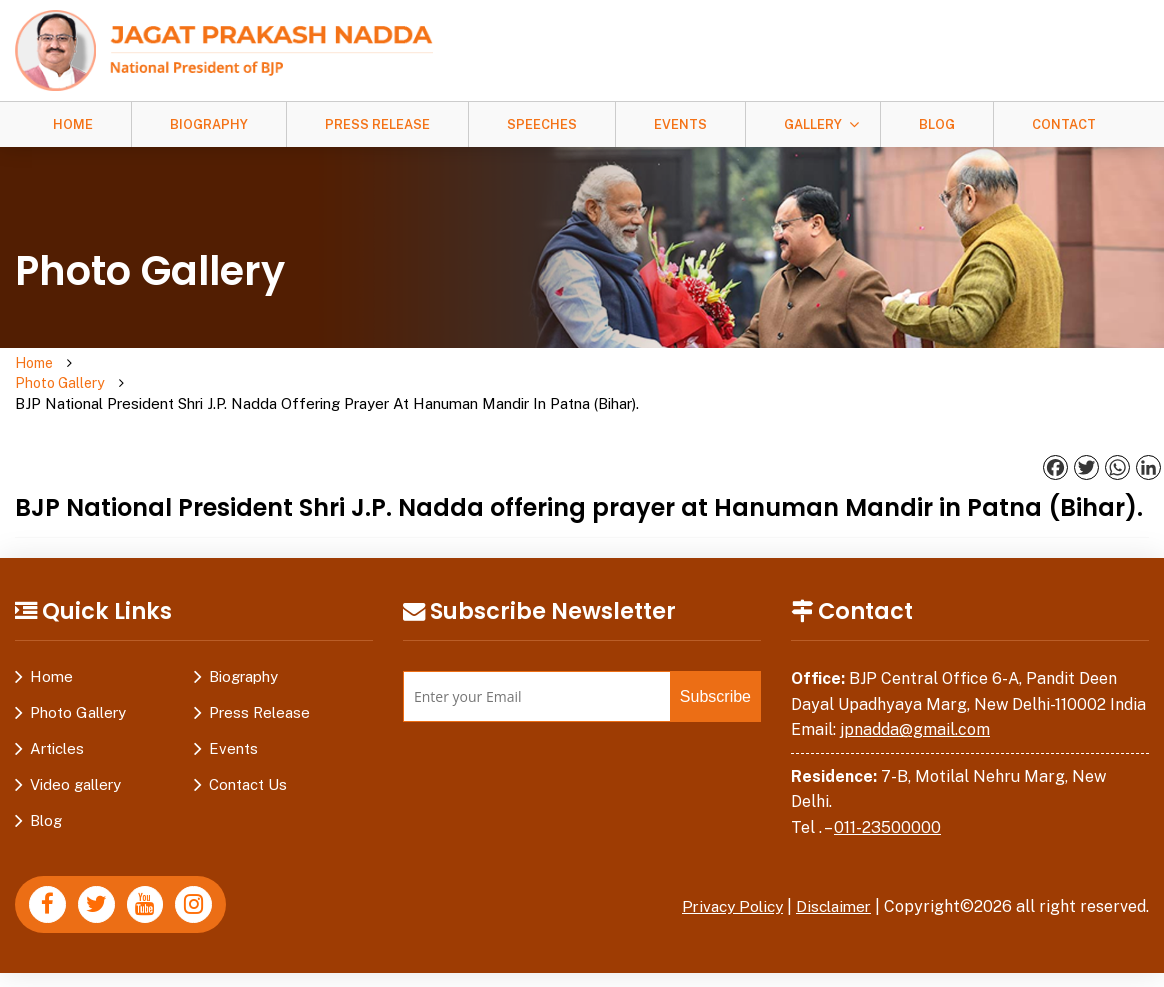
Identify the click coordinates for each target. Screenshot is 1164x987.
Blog (937, 124)
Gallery (813, 124)
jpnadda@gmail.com (915, 689)
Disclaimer (831, 866)
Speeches (542, 124)
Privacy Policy (724, 866)
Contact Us (248, 744)
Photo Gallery (136, 363)
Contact (1064, 124)
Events (680, 124)
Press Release (377, 124)
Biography (209, 124)
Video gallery (75, 744)
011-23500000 (887, 787)
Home (73, 124)
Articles (57, 708)
